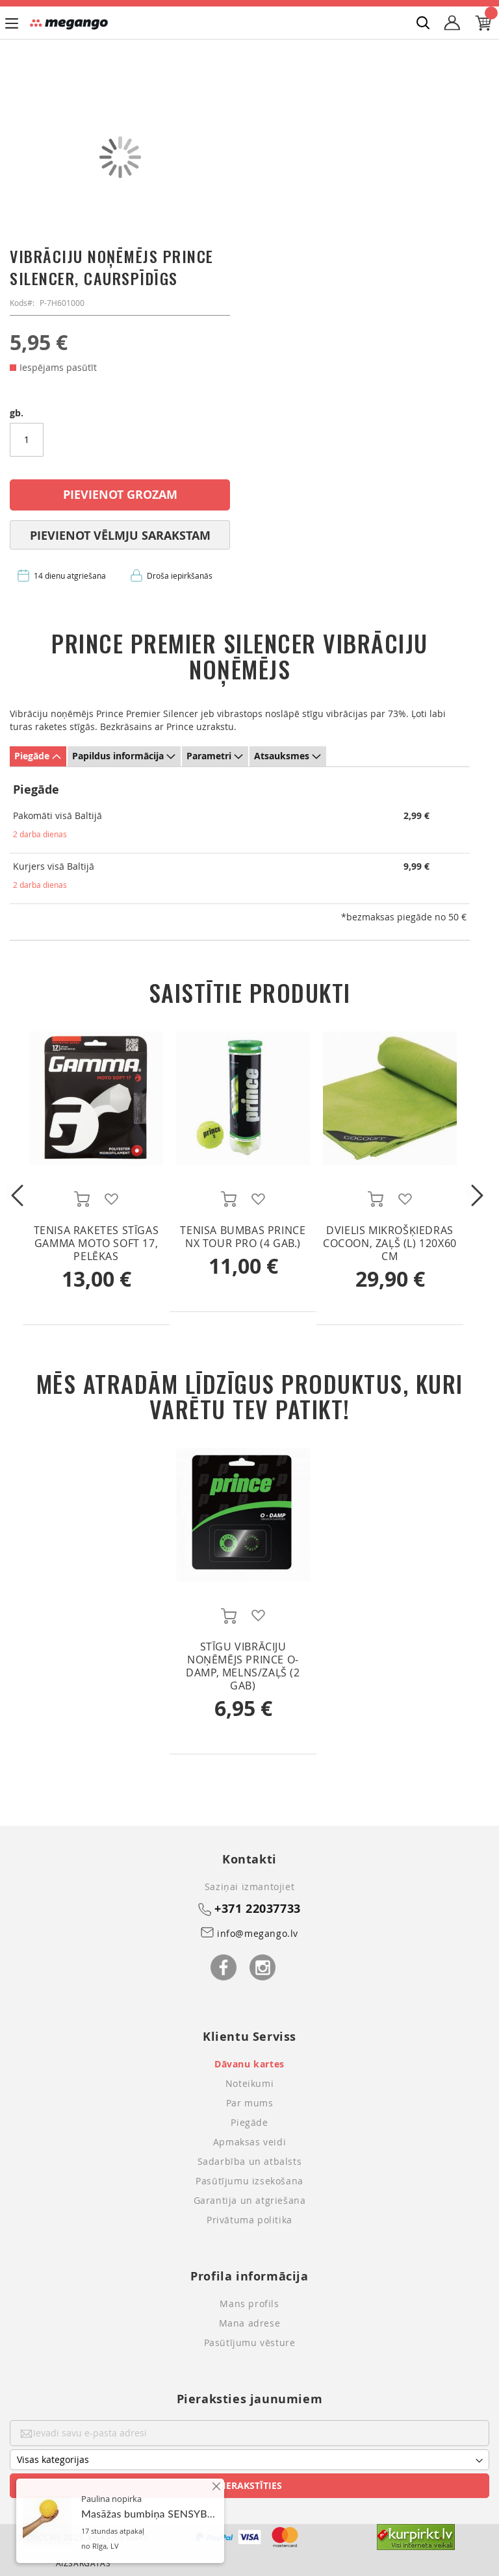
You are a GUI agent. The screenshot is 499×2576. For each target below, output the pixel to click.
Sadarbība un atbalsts (250, 2161)
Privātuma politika (249, 2220)
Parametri (208, 756)
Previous (12, 1191)
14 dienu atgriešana (70, 575)
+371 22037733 (257, 1908)
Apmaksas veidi (249, 2142)
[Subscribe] (249, 2485)
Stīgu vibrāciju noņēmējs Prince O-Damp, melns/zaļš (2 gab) (243, 1666)
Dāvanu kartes (249, 2064)
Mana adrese (250, 2323)
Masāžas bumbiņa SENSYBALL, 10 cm (170, 2547)
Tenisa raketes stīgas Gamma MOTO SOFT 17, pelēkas (96, 1243)
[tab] (38, 756)
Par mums (250, 2103)
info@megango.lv (257, 1933)
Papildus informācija (118, 756)
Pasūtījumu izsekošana (249, 2181)
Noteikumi (249, 2083)
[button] (110, 1199)
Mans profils (249, 2303)
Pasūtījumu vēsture (250, 2342)
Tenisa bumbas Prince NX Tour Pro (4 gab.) (242, 1237)
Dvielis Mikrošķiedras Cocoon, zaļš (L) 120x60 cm (390, 1243)
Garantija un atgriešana (250, 2200)
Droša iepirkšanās (179, 575)
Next (473, 1191)
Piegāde (31, 756)
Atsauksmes (281, 756)
